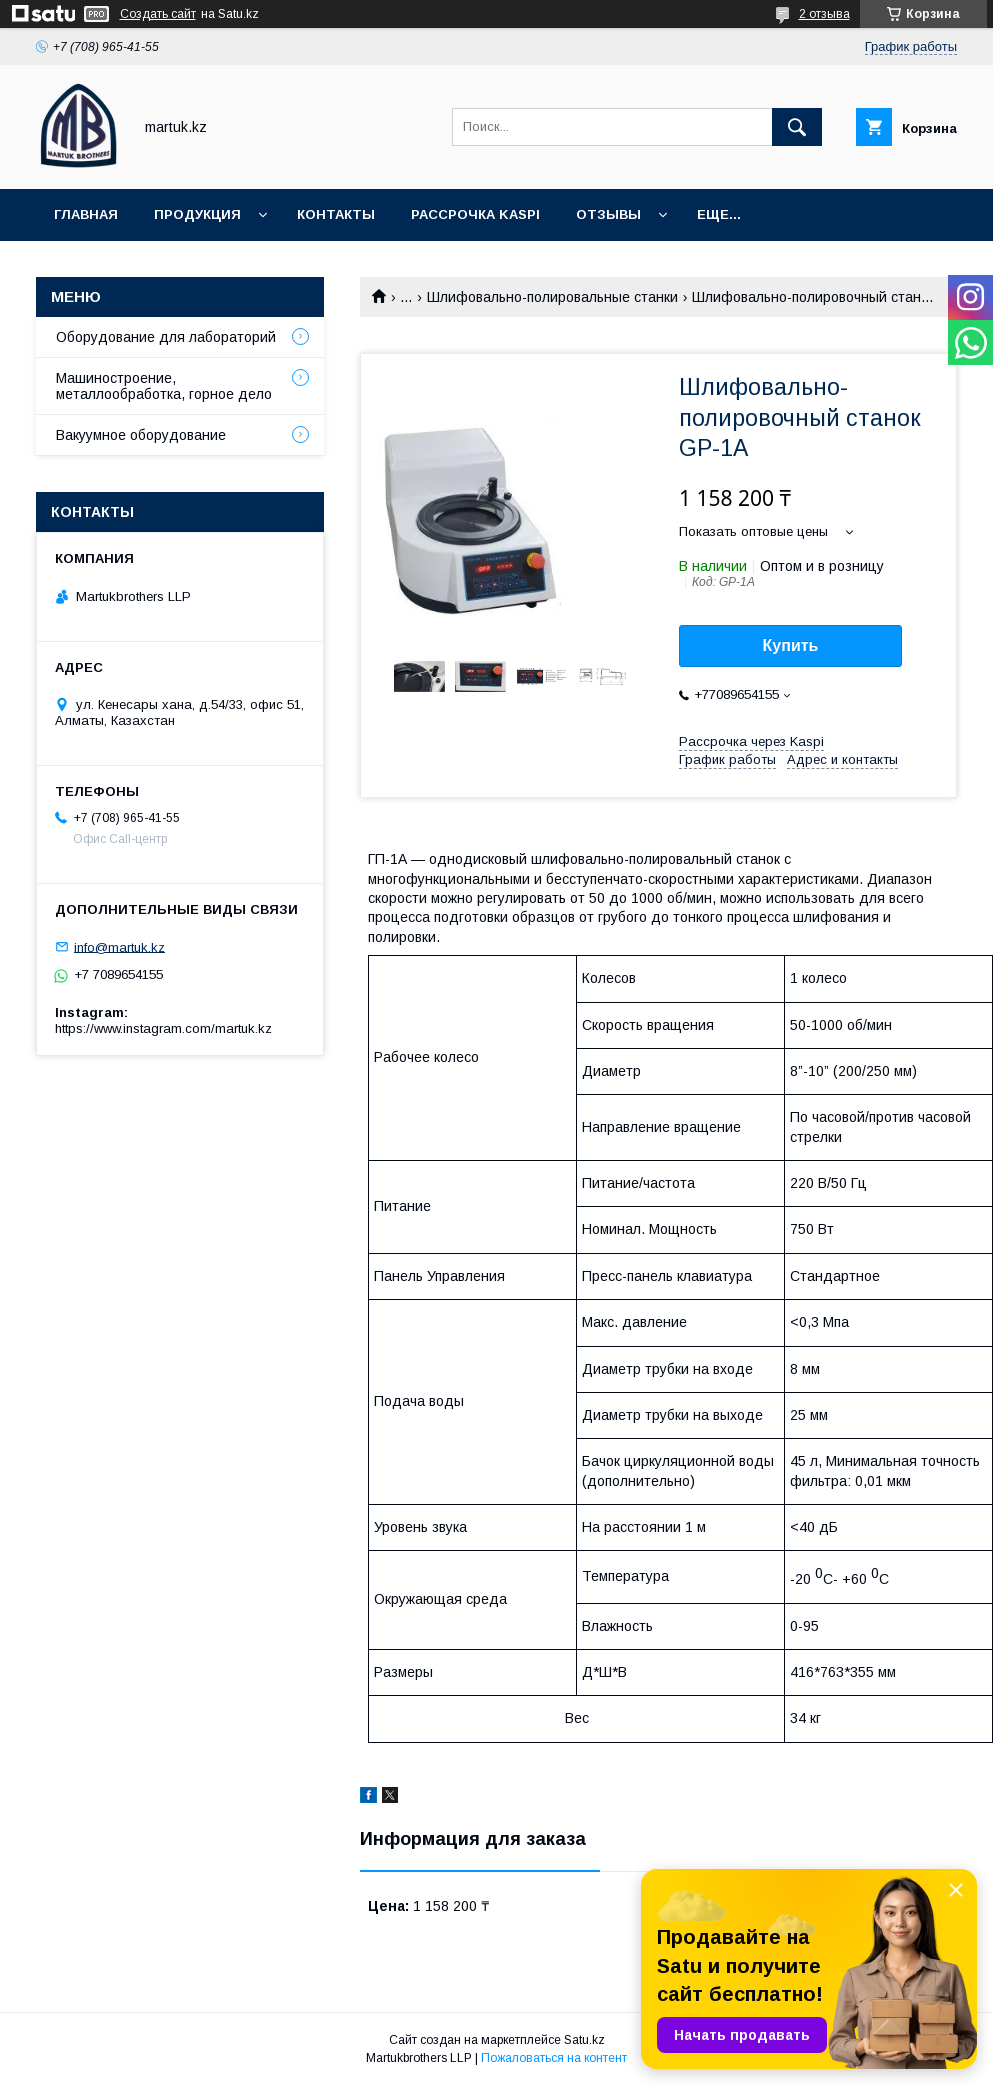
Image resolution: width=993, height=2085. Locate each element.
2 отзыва (824, 14)
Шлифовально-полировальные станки (552, 297)
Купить (791, 645)
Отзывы (608, 214)
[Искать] (797, 127)
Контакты (336, 214)
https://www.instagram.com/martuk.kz (163, 1028)
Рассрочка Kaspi (475, 214)
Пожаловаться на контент (554, 2058)
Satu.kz (584, 2040)
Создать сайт (158, 14)
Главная (86, 214)
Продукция (197, 214)
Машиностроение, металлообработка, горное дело (164, 386)
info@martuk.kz (119, 946)
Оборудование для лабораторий (166, 337)
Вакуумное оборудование (141, 435)
